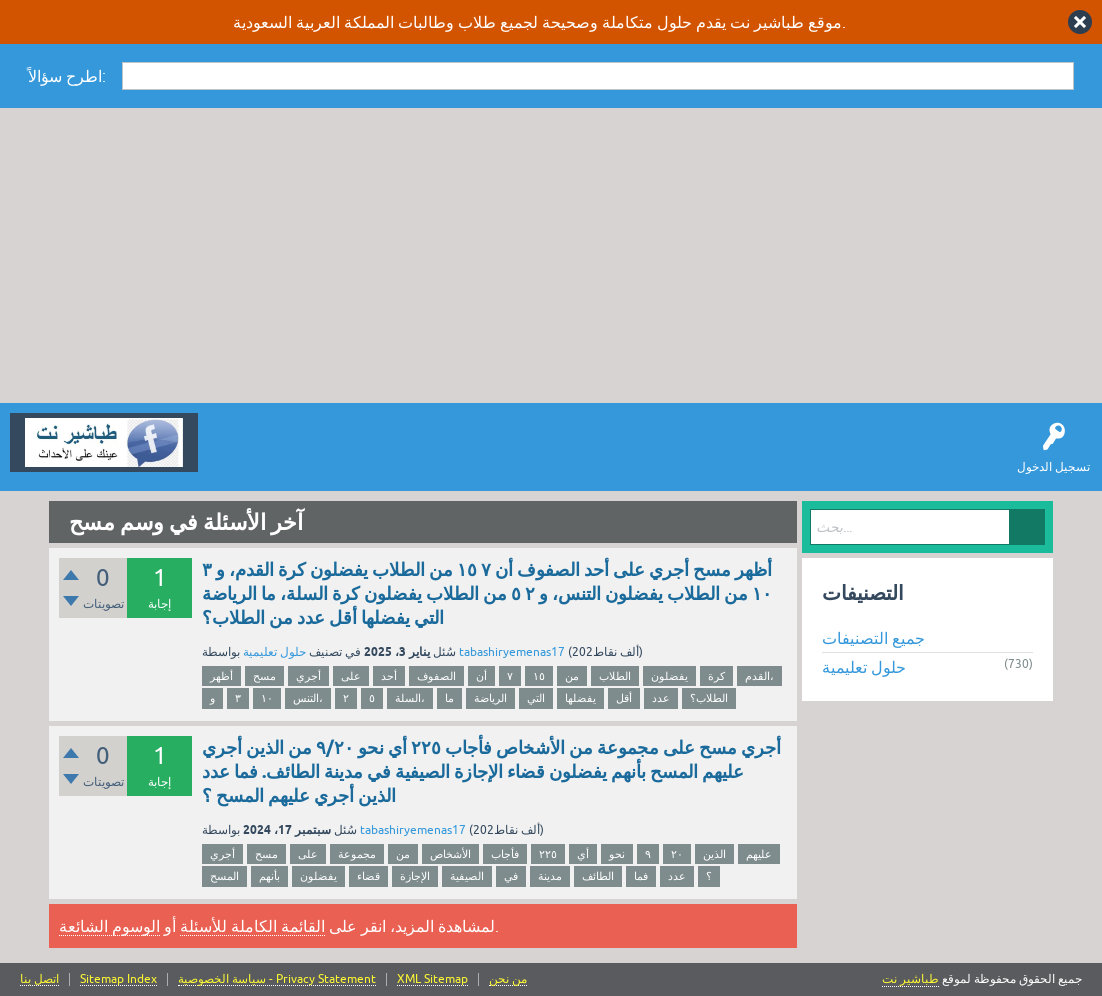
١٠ (267, 698)
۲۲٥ (548, 854)
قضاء (368, 876)
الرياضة (490, 698)
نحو (617, 854)
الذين (714, 854)
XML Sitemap (432, 979)
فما (641, 876)
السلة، (410, 698)
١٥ (539, 676)
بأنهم (269, 876)
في (511, 876)
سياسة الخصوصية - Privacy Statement (277, 979)
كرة (716, 676)
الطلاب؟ (709, 698)
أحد (389, 676)
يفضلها (580, 698)
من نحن (508, 979)
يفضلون (669, 676)
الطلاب (615, 676)
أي (583, 854)
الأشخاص (450, 854)
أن (481, 676)
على (351, 676)
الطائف (598, 876)
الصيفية (467, 876)
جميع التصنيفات (873, 638)
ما (449, 698)
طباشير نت (910, 979)
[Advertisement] (551, 258)
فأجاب (505, 854)
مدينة (550, 876)
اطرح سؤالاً (325, 457)
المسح (224, 876)
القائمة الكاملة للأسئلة (252, 926)
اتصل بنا (39, 979)
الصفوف (436, 676)
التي (536, 698)
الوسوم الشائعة (109, 926)
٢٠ (677, 854)
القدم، (759, 676)
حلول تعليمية (274, 652)
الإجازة (415, 876)
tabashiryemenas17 (512, 652)
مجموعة (357, 854)
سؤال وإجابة (244, 457)
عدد (661, 698)
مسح (264, 676)
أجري (308, 676)
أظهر (221, 676)
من (572, 676)
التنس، (308, 698)
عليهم (759, 854)
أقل (624, 698)
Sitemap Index (118, 979)
